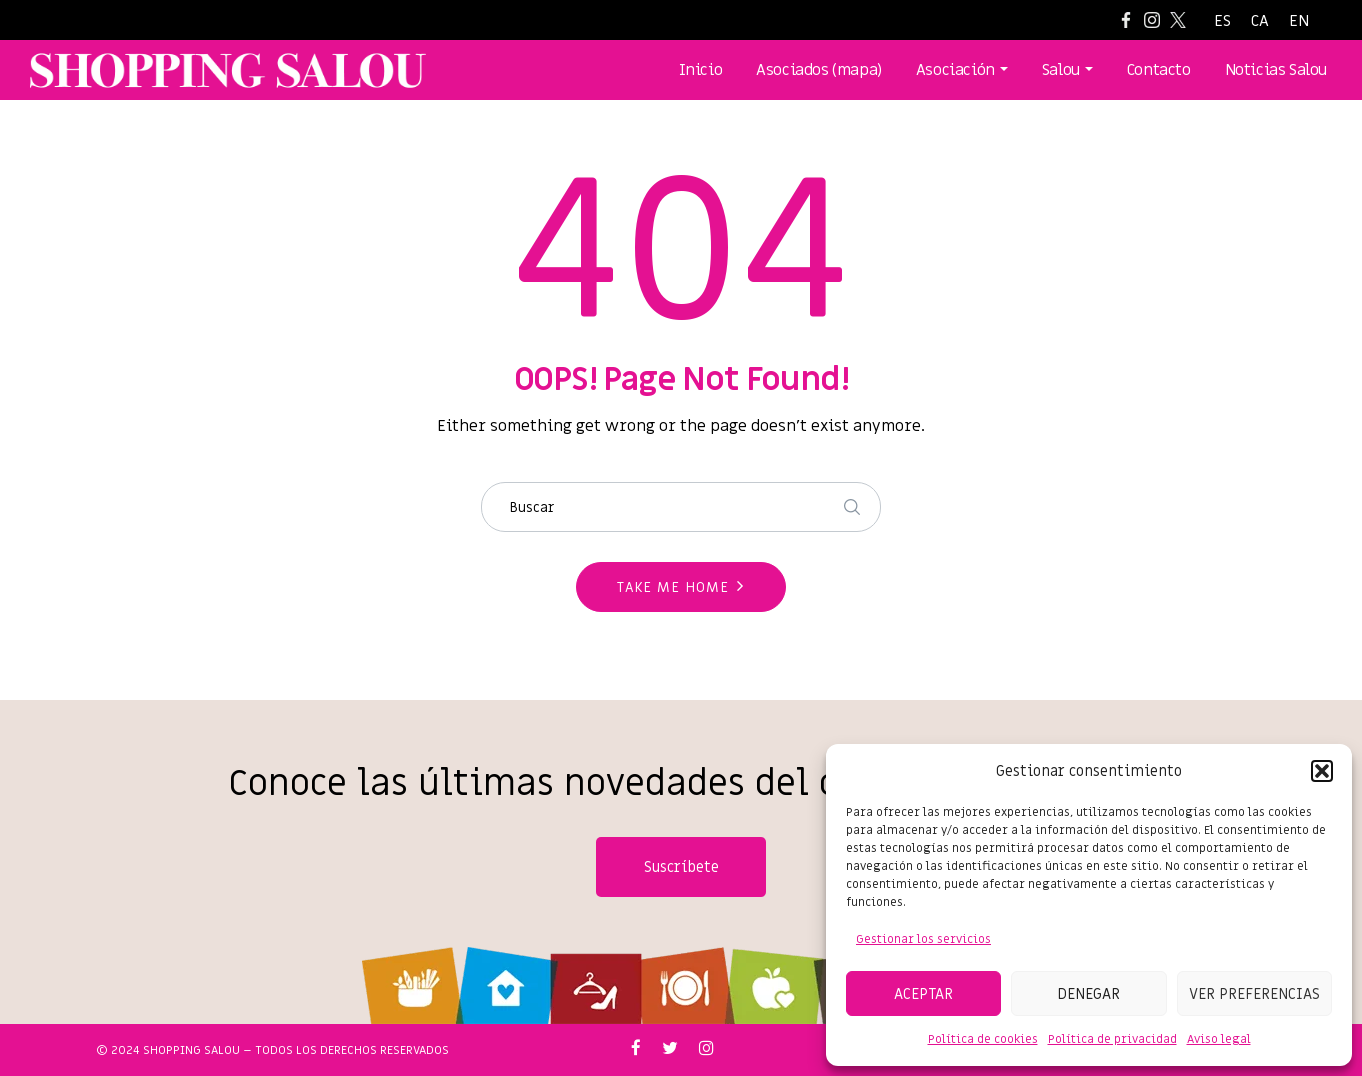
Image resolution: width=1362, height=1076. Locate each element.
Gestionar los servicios (923, 939)
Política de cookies (983, 1039)
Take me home (673, 587)
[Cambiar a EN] (1299, 21)
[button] (1322, 771)
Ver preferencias (1254, 994)
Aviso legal (1219, 1039)
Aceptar (923, 994)
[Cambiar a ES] (1222, 21)
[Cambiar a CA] (1260, 21)
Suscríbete (681, 867)
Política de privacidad (1112, 1039)
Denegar (1088, 994)
